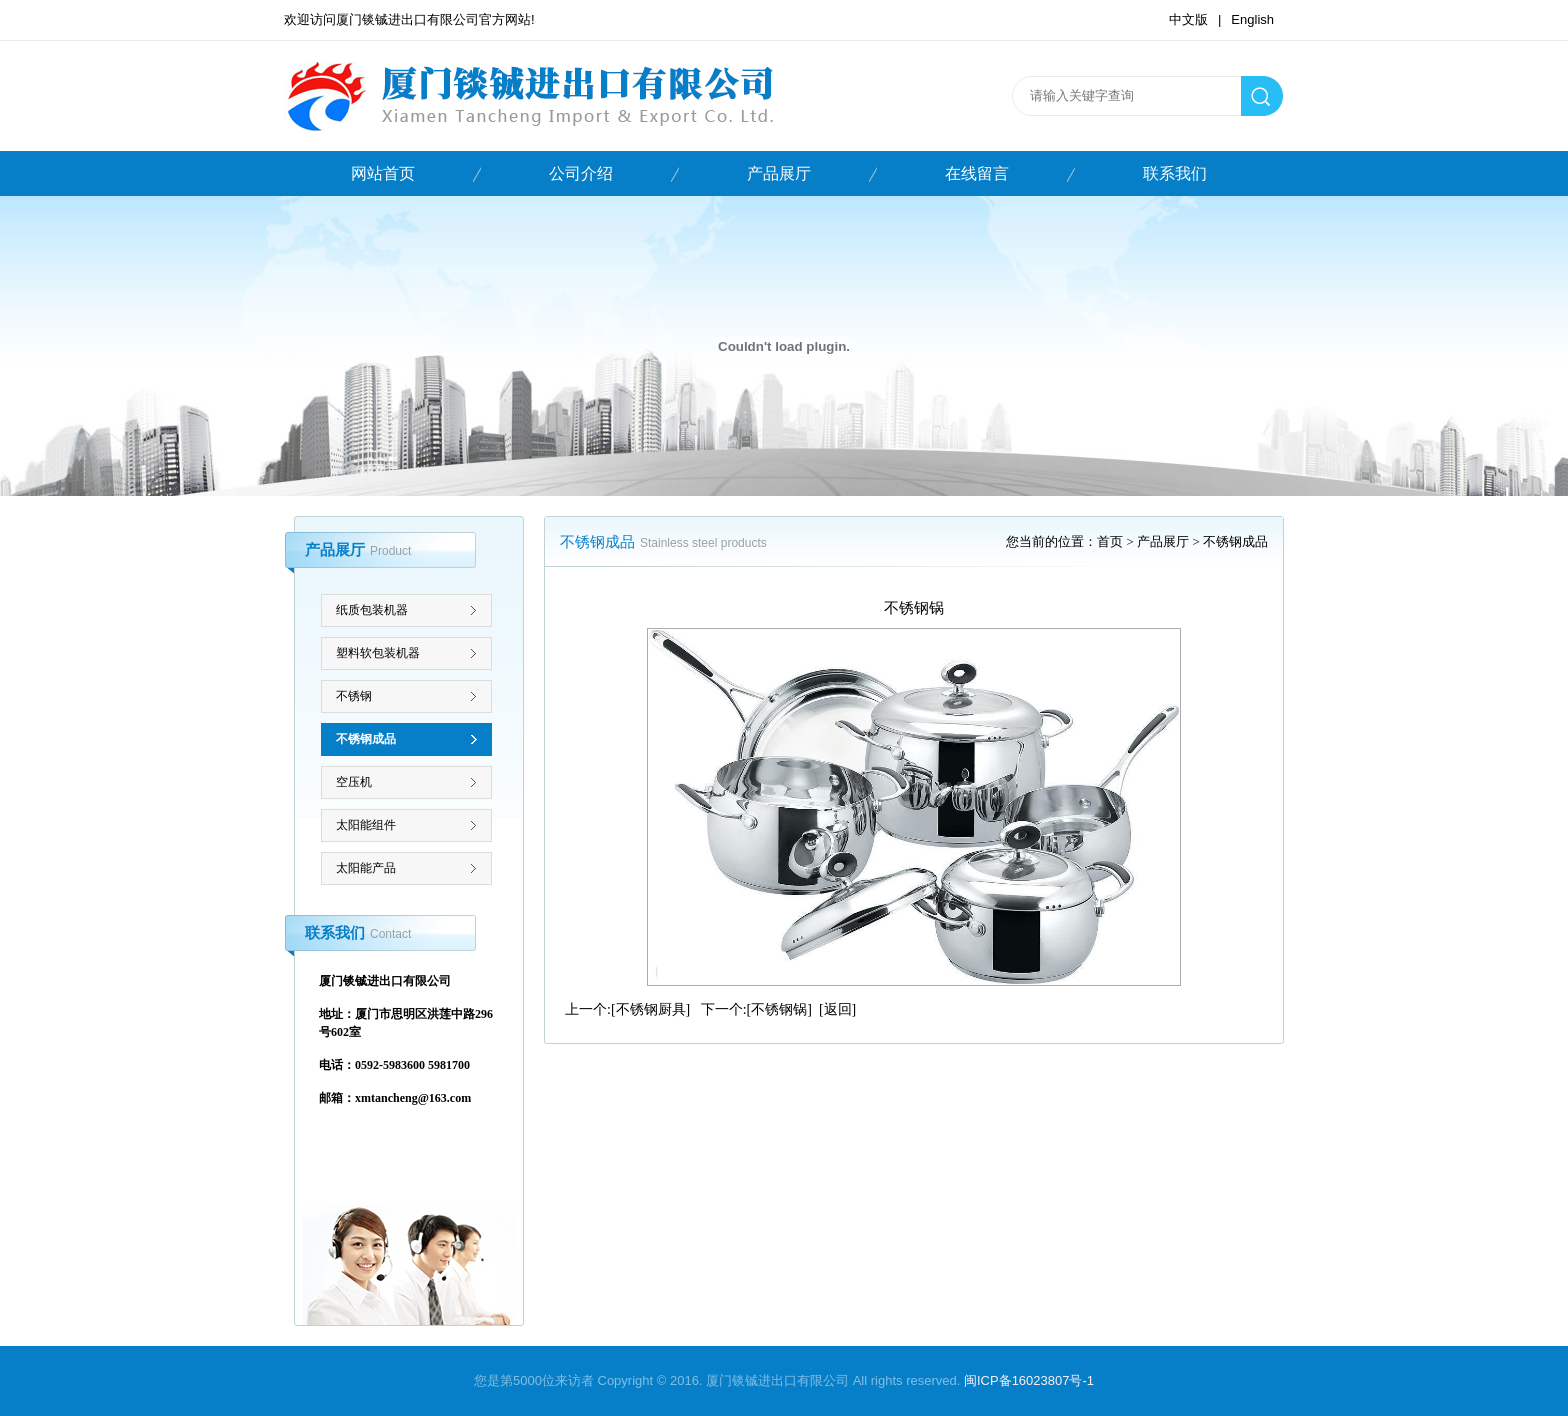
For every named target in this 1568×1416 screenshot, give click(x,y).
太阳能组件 (366, 825)
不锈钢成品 (366, 739)
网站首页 (383, 173)
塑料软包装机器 (378, 653)
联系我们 (1175, 173)
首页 (1110, 541)
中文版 (1188, 19)
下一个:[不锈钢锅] (756, 1009)
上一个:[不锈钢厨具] (627, 1009)
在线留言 (977, 173)
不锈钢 (354, 696)
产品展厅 (779, 173)
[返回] (837, 1009)
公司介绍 (581, 173)
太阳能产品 (366, 868)
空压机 (354, 782)
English (1252, 19)
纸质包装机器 (372, 610)
